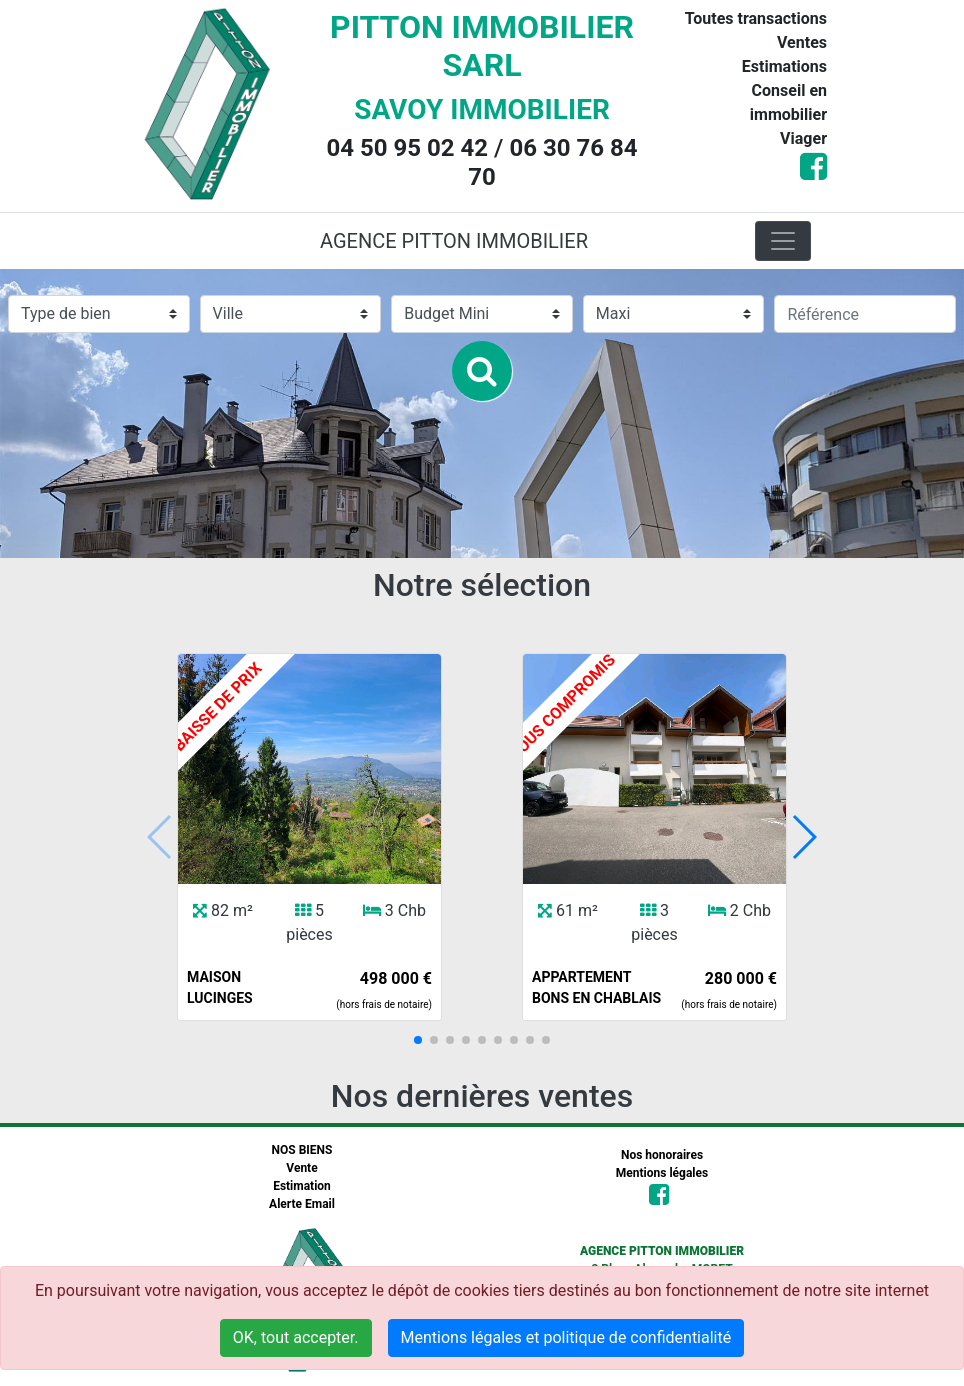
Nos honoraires (662, 1155)
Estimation (302, 1186)
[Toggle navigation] (783, 241)
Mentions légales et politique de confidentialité (566, 1337)
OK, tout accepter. (296, 1337)
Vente (301, 1168)
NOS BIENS (302, 1150)
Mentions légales (662, 1173)
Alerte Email (302, 1204)
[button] (418, 1040)
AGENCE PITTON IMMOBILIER (454, 241)
